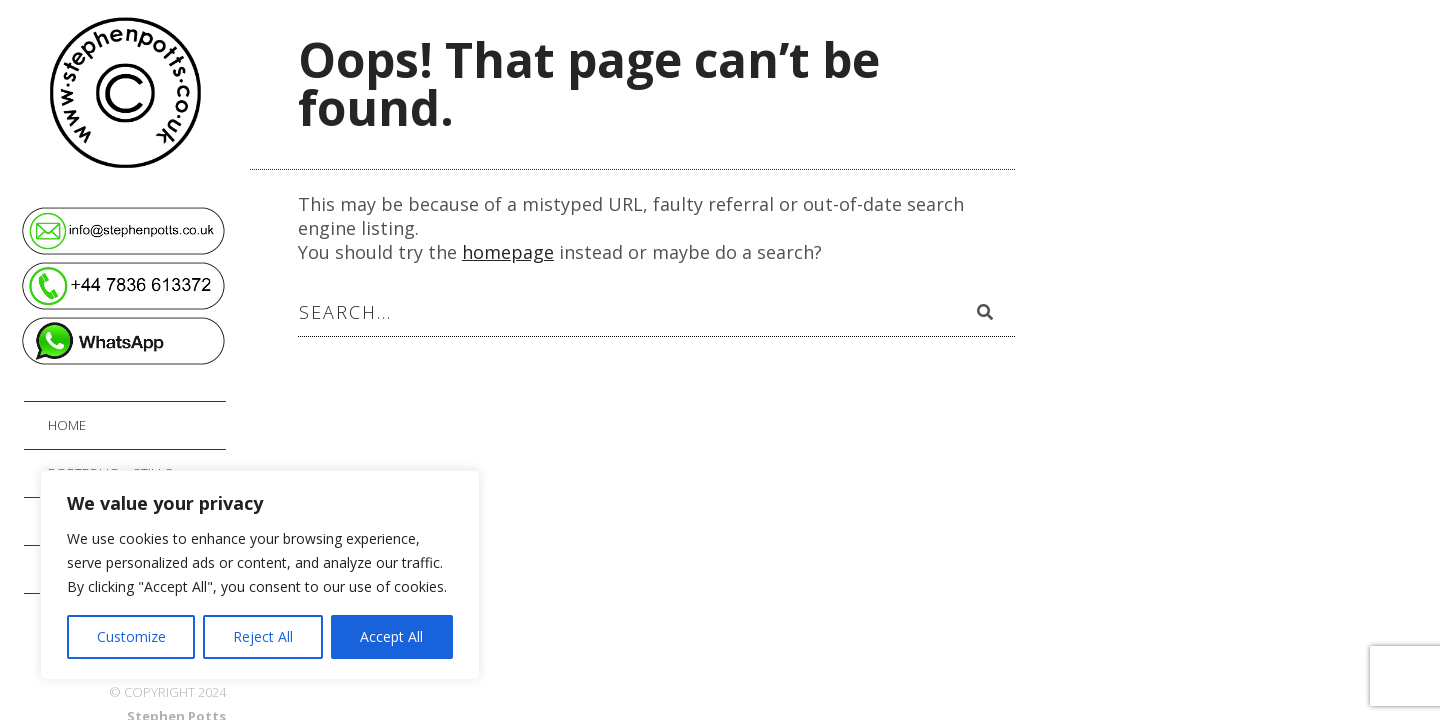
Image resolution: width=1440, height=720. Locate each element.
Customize (131, 636)
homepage (508, 252)
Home (67, 425)
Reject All (263, 636)
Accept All (391, 636)
